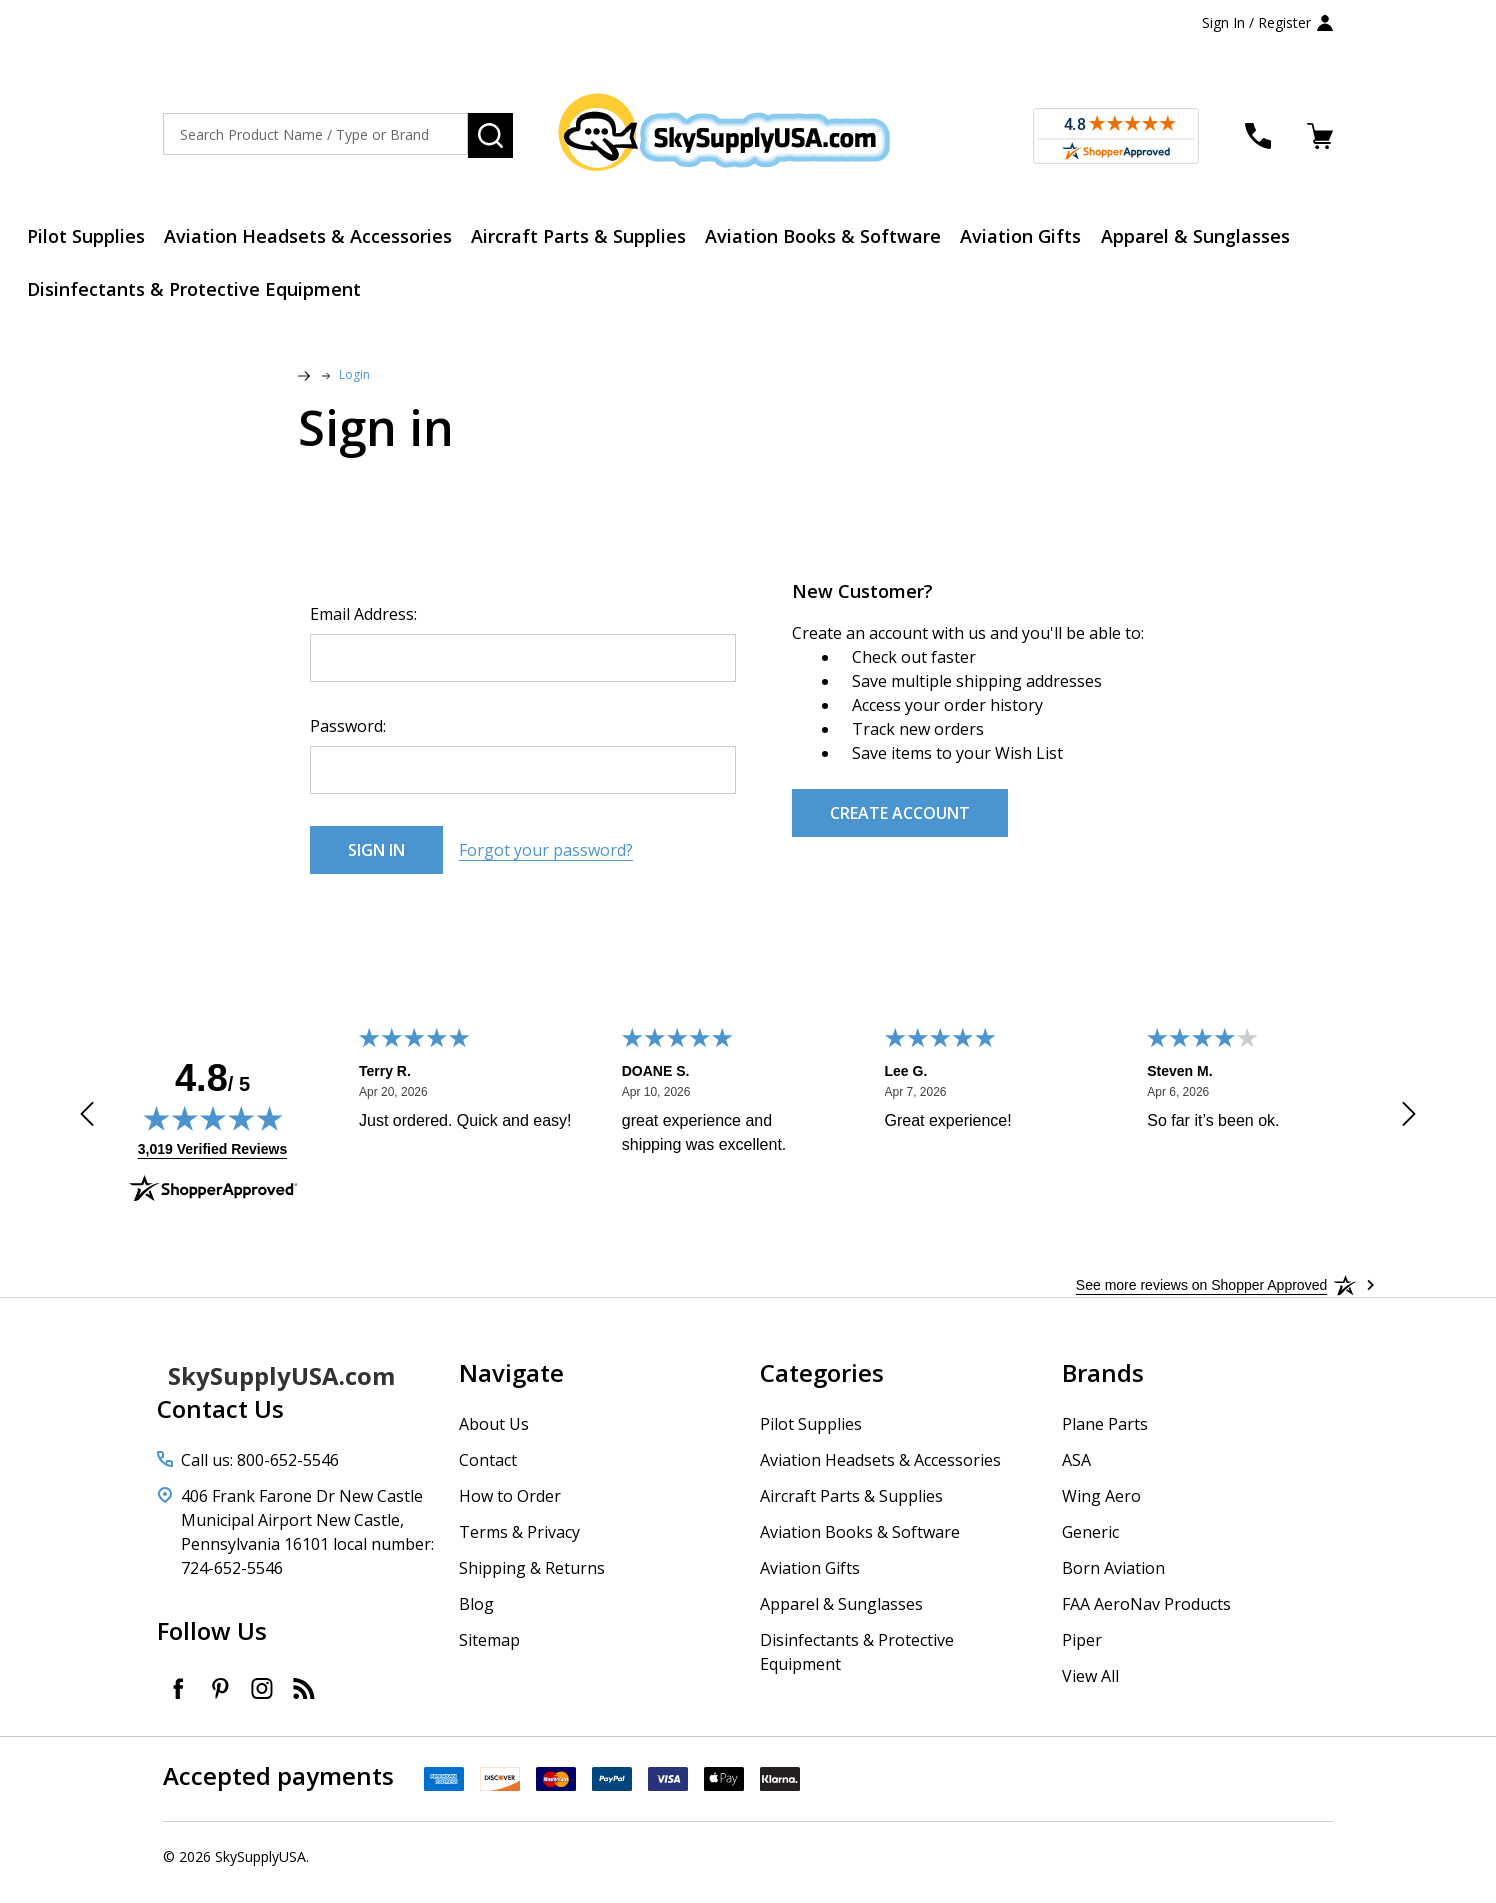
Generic (1090, 1544)
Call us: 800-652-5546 (260, 1472)
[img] (213, 1130)
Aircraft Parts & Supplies (605, 239)
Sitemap (489, 1652)
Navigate (511, 1384)
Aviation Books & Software (859, 239)
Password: (348, 738)
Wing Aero (1101, 1508)
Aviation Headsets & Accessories (326, 239)
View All (1090, 1688)
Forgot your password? (546, 862)
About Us (494, 1436)
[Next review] (1409, 1129)
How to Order (510, 1508)
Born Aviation (1113, 1580)
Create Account (900, 825)
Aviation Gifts (1065, 239)
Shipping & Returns (532, 1580)
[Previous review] (87, 1129)
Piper (1082, 1652)
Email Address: (363, 626)
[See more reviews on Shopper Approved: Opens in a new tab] (1201, 1297)
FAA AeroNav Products (1146, 1616)
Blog (476, 1616)
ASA (1076, 1472)
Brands (1103, 1384)
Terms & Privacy (519, 1544)
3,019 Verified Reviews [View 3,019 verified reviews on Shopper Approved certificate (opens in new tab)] (212, 1160)
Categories (822, 1384)
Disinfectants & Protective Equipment (203, 298)
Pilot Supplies (95, 239)
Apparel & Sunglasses (1248, 239)
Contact (488, 1472)
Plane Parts (1105, 1436)
